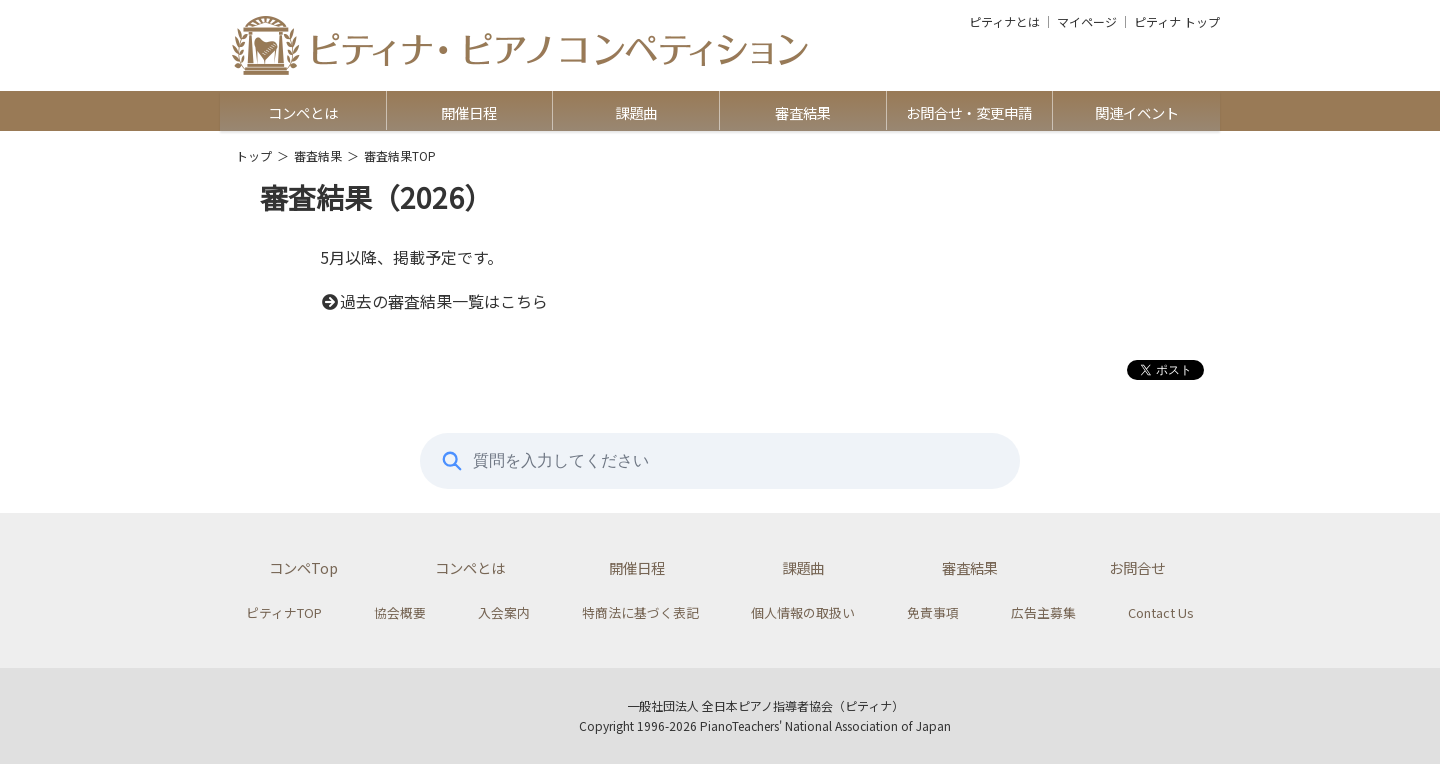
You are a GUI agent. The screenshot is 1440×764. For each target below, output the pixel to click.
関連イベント (1137, 112)
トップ (254, 155)
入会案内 (504, 612)
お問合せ (1137, 567)
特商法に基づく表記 (640, 612)
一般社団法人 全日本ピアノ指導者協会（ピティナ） (765, 705)
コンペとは (303, 112)
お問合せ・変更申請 (969, 112)
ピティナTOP (284, 612)
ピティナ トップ (1177, 22)
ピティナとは (1004, 22)
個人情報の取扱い (803, 612)
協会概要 (400, 612)
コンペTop (303, 567)
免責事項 (933, 612)
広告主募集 (1043, 612)
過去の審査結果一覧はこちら (434, 301)
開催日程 (469, 112)
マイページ (1087, 22)
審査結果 (803, 112)
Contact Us (1161, 612)
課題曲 (636, 112)
